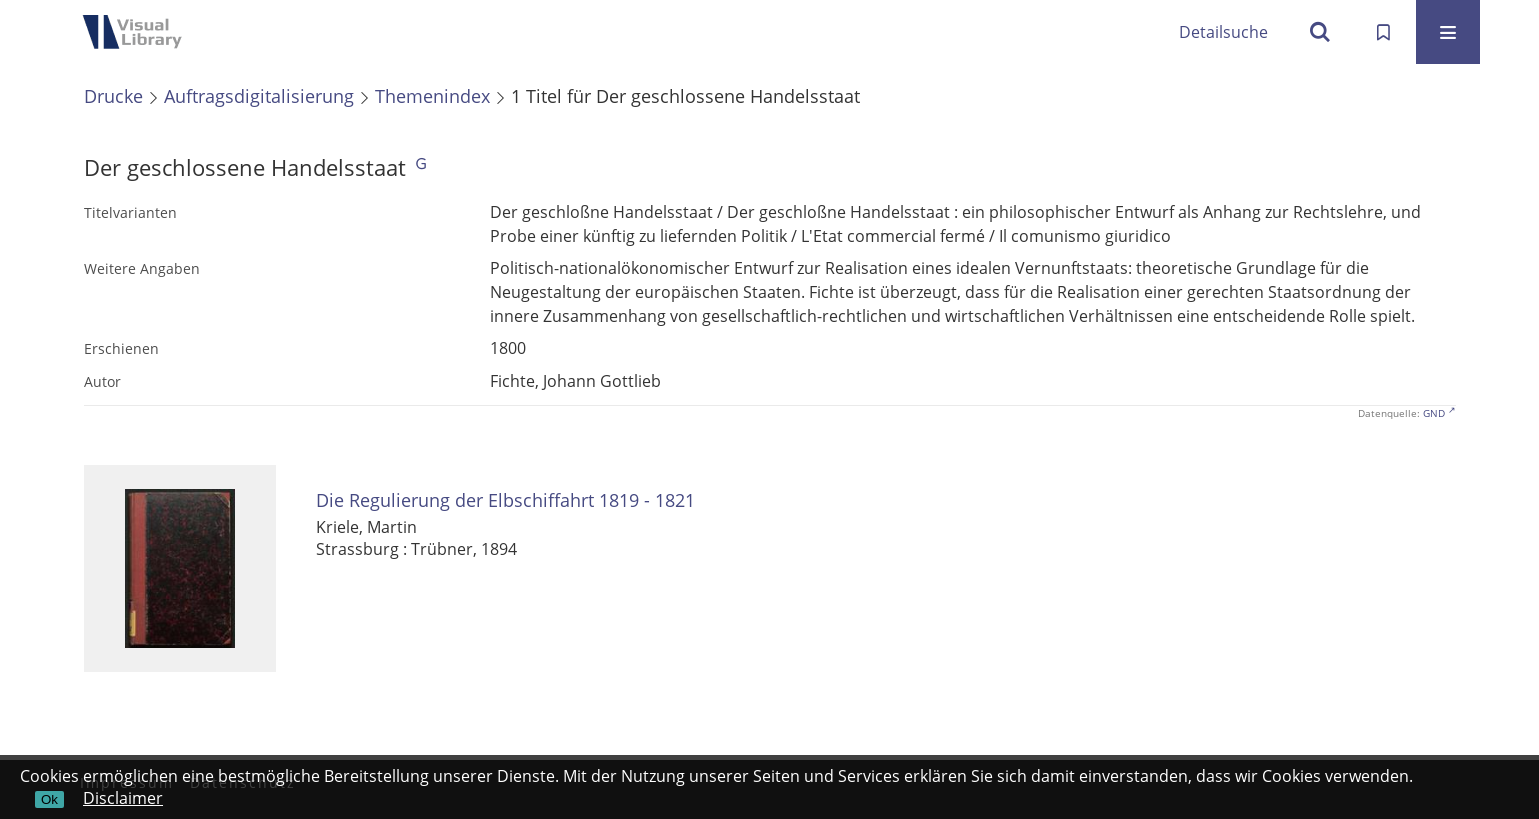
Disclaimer (123, 798)
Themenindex (432, 96)
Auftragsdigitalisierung (259, 96)
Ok (49, 799)
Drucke (113, 96)
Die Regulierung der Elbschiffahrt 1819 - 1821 (505, 500)
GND (1434, 413)
